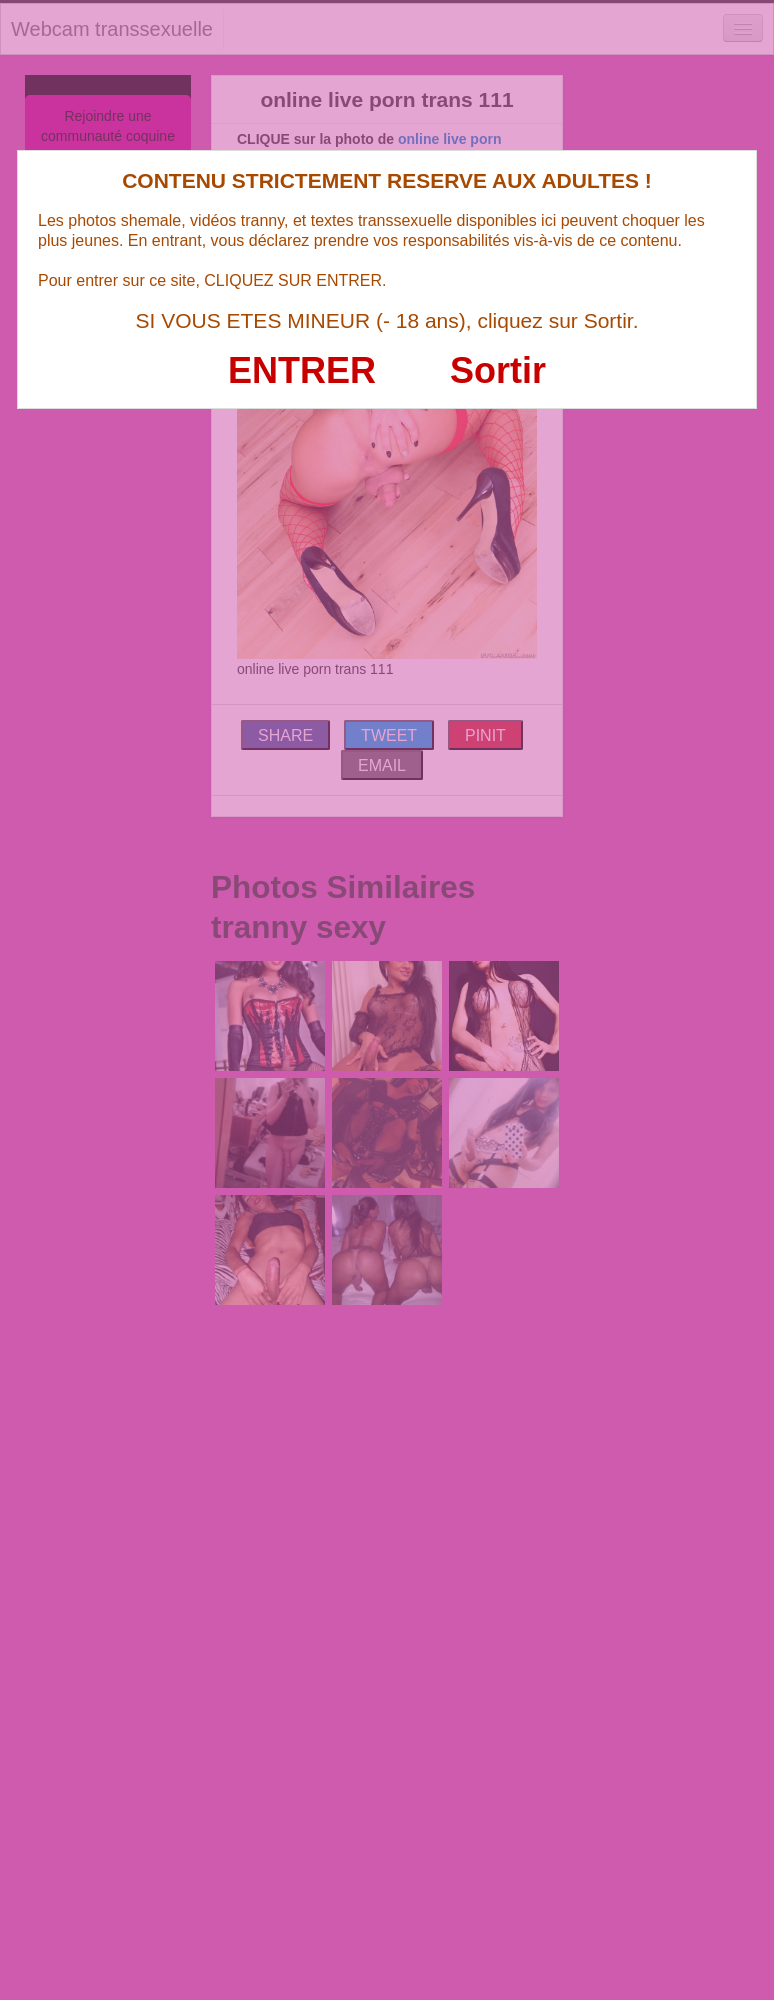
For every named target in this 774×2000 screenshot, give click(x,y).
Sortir (498, 370)
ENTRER (302, 370)
